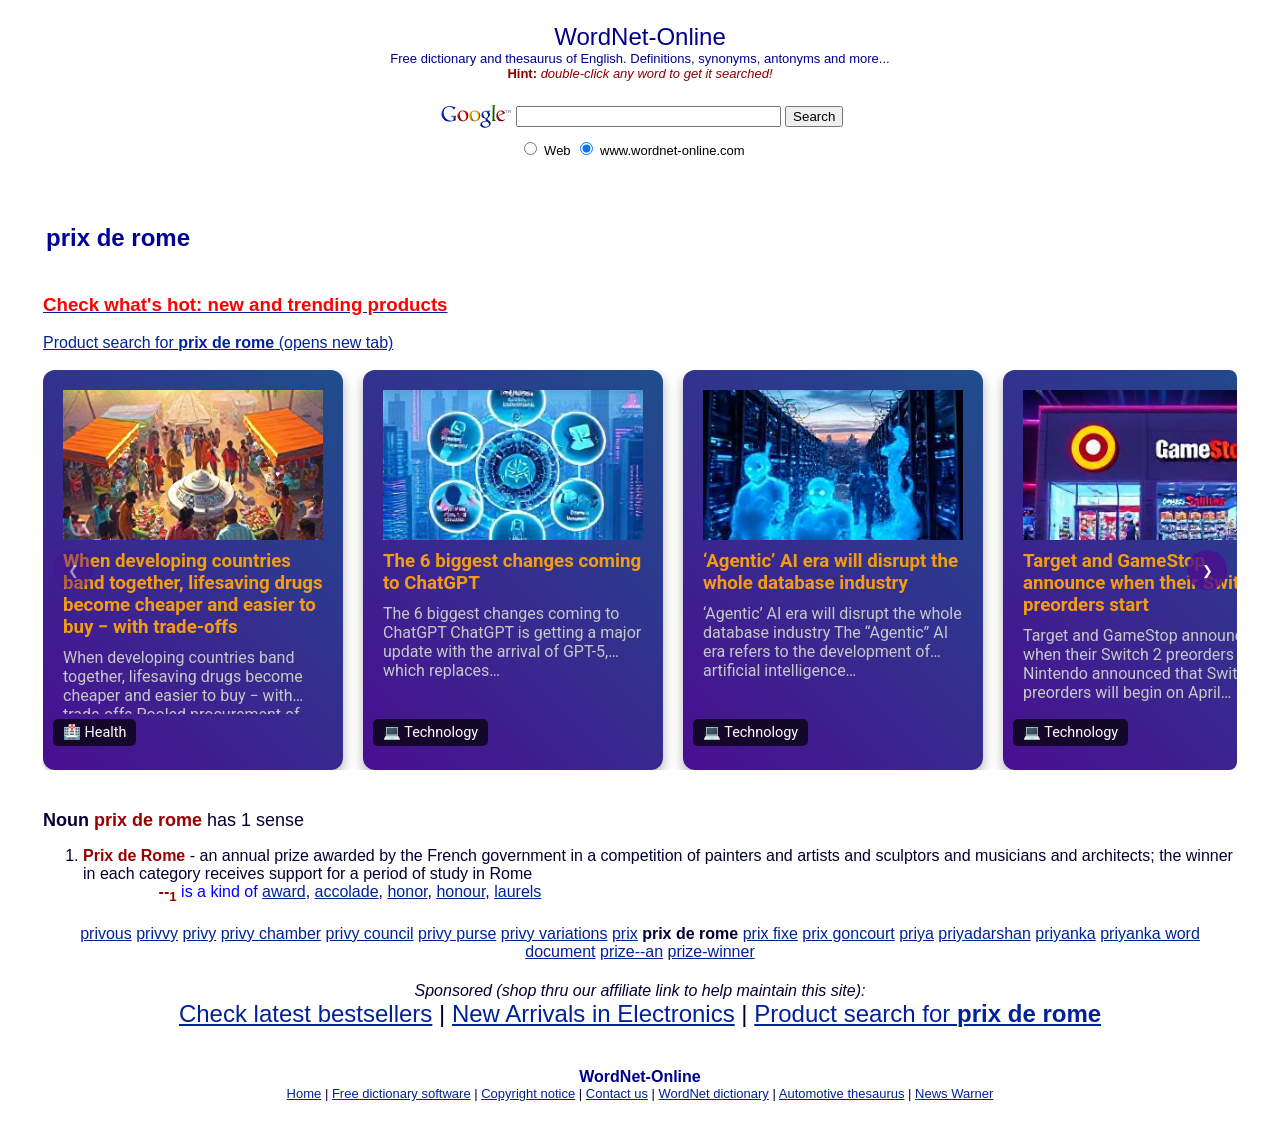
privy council (370, 933)
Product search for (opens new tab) (218, 342)
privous (106, 933)
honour (460, 891)
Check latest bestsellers (305, 1013)
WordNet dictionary (714, 1093)
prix (625, 933)
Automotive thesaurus (842, 1093)
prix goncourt (848, 933)
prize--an (631, 951)
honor (407, 891)
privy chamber (271, 933)
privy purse (457, 933)
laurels (517, 891)
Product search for (927, 1013)
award (284, 891)
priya (916, 933)
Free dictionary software (401, 1093)
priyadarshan (984, 933)
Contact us (617, 1093)
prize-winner (711, 951)
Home (304, 1093)
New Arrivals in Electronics (593, 1013)
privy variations (554, 933)
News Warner (954, 1093)
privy (199, 933)
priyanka (1065, 933)
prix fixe (770, 933)
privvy (157, 933)
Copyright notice (528, 1093)
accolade (347, 891)
